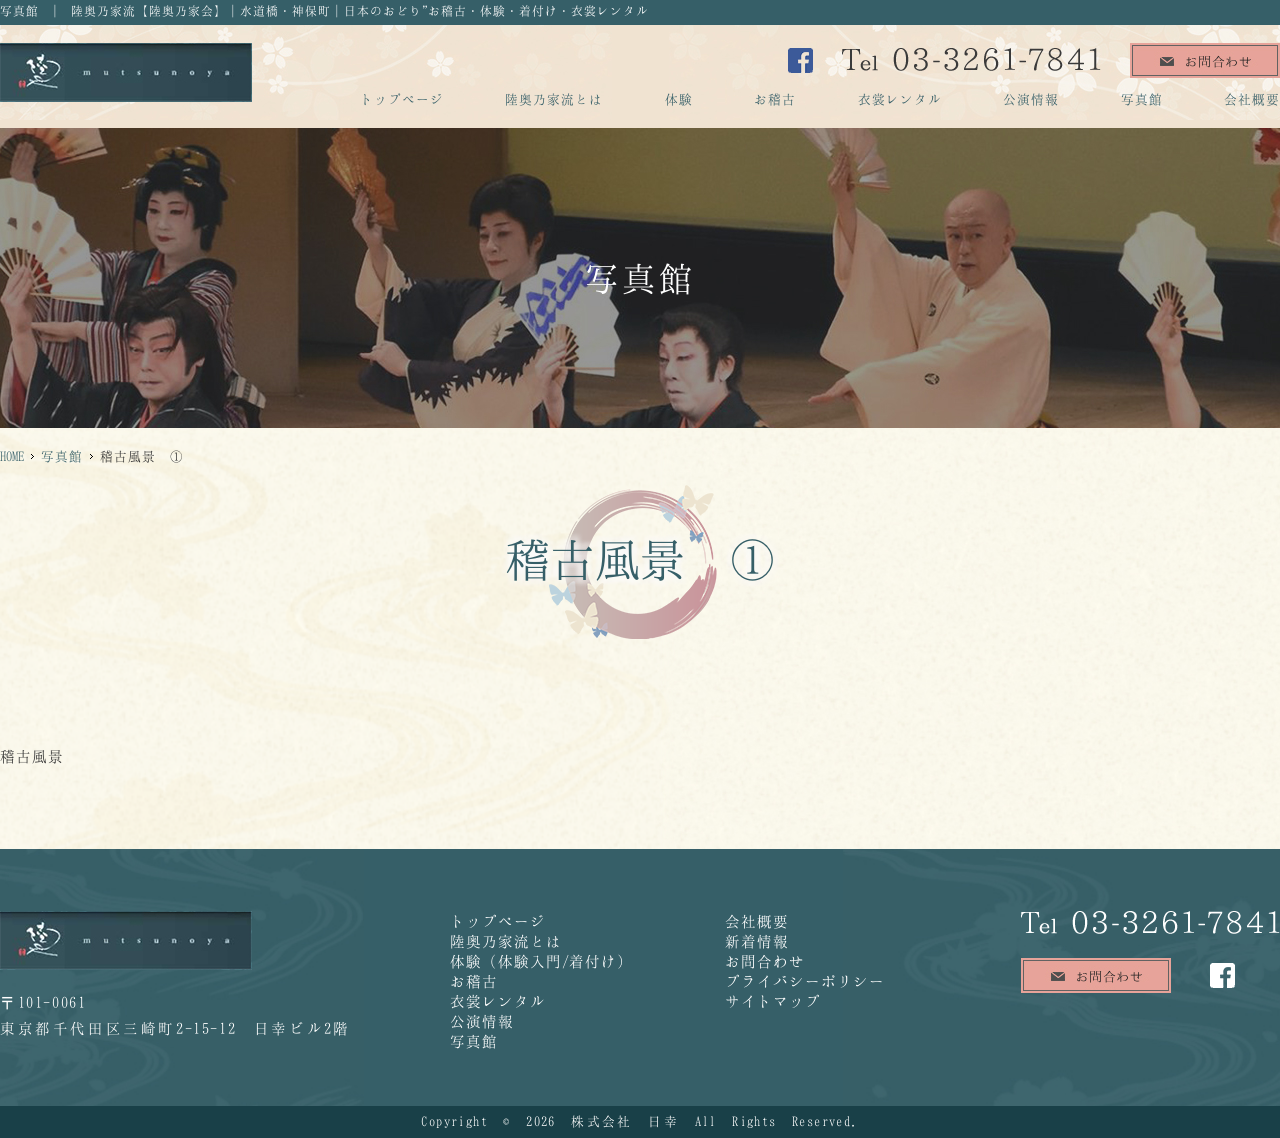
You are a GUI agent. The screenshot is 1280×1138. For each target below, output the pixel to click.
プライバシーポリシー (805, 981)
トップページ (402, 99)
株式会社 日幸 (625, 1121)
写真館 (1142, 99)
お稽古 (775, 99)
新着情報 (757, 941)
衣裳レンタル (900, 99)
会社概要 (1252, 99)
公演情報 (1031, 99)
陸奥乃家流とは (554, 99)
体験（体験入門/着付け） (541, 961)
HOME (12, 456)
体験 (679, 99)
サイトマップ (773, 1001)
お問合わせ (765, 961)
